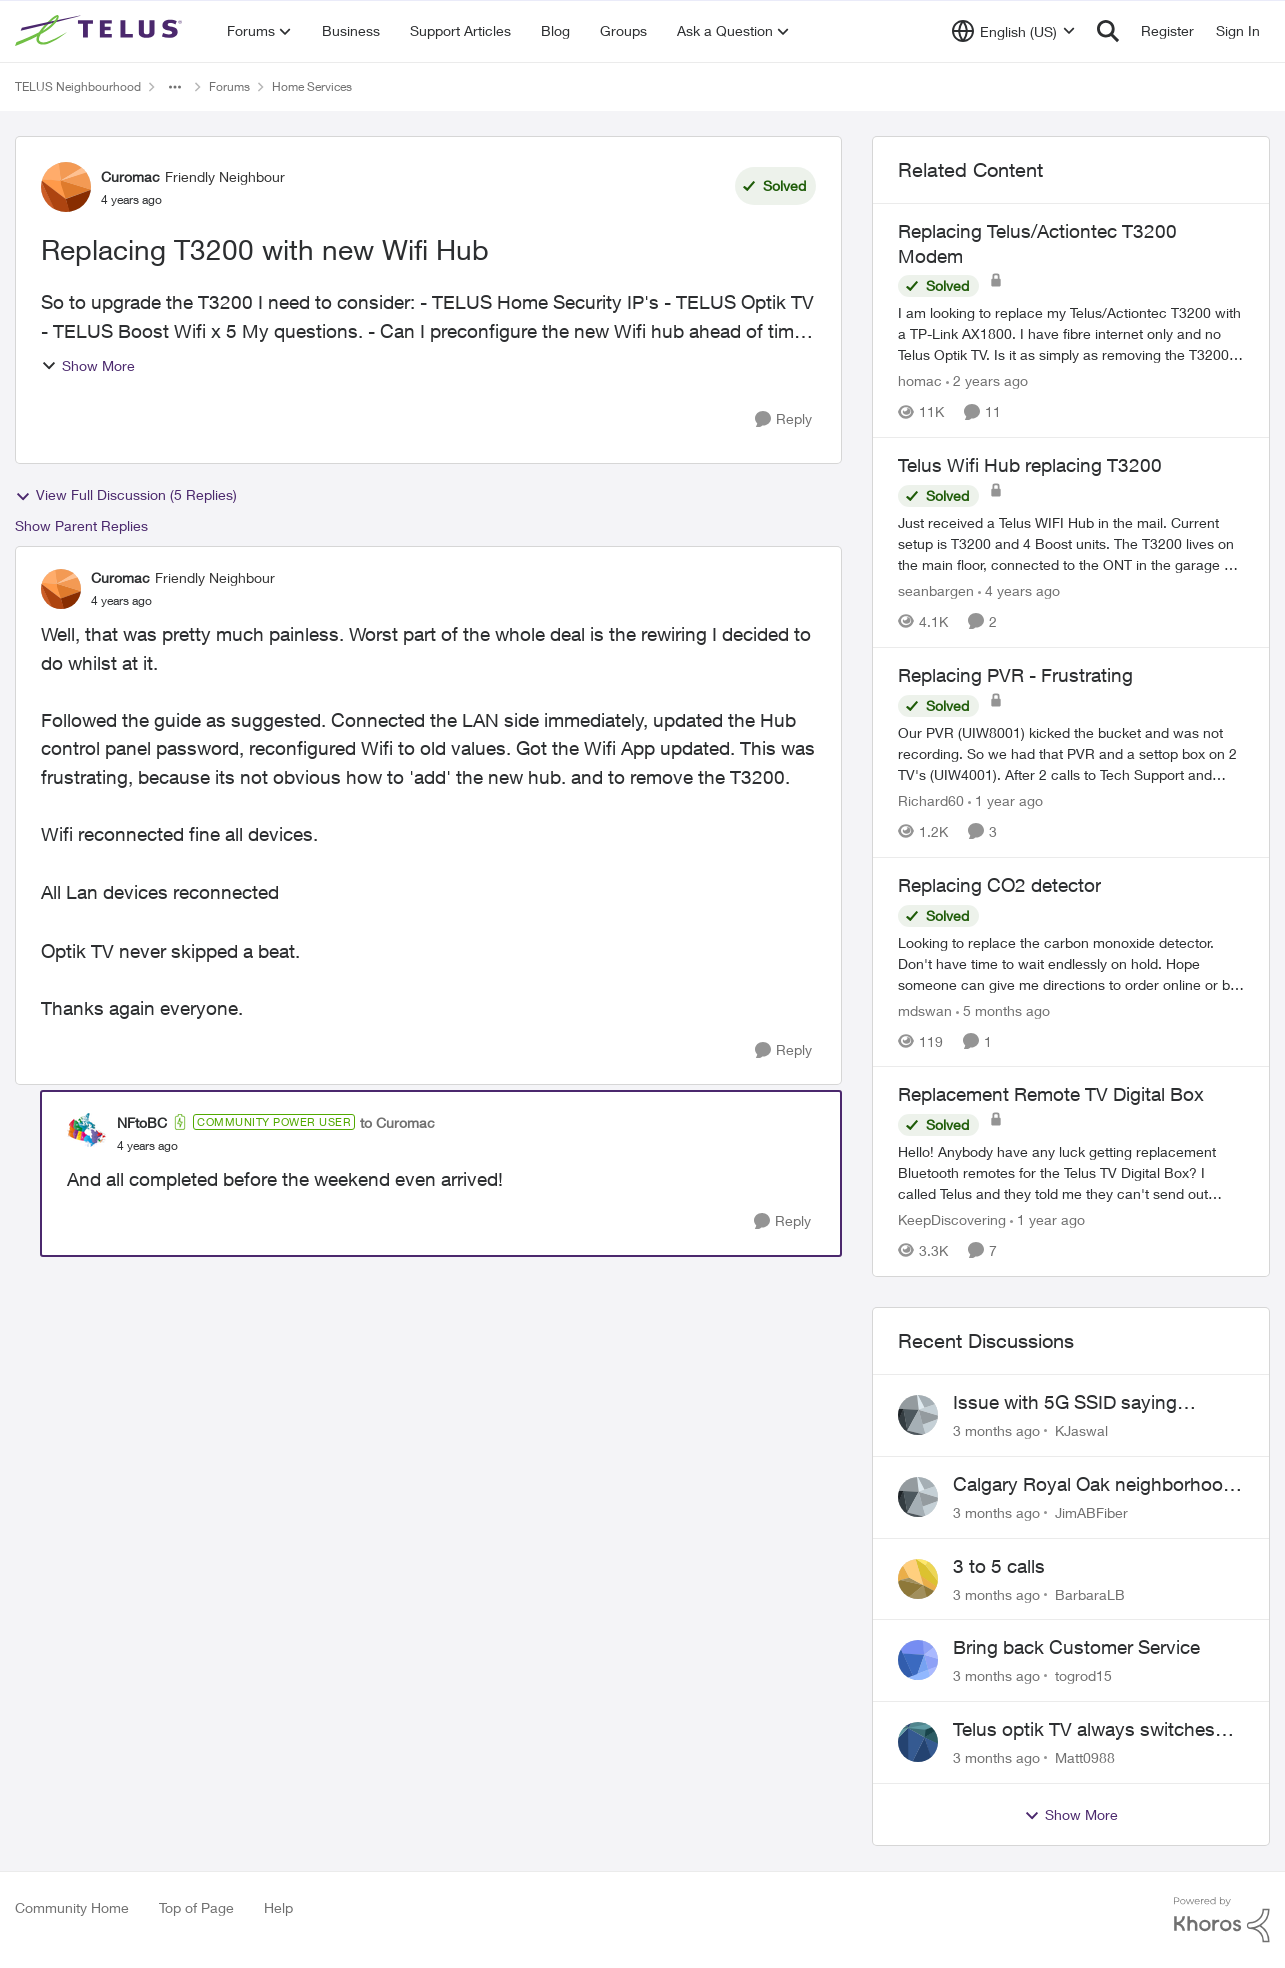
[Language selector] (1013, 31)
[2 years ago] (987, 380)
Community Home (72, 1907)
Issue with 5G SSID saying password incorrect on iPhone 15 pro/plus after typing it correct (1093, 1403)
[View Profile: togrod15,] (918, 1660)
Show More (88, 365)
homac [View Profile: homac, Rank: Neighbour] (920, 380)
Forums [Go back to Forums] (229, 86)
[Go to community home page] (101, 31)
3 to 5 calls (999, 1566)
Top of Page (196, 1907)
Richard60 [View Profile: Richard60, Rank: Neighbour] (931, 800)
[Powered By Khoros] (1222, 1920)
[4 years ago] (1019, 590)
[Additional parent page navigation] (175, 87)
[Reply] (783, 419)
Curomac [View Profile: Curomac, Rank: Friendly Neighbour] (130, 176)
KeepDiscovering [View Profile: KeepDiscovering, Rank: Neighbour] (952, 1219)
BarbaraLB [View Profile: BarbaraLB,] (1090, 1593)
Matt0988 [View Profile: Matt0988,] (1085, 1757)
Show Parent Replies (81, 525)
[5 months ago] (1003, 1009)
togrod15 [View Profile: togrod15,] (1083, 1675)
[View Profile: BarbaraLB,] (918, 1579)
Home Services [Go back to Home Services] (312, 86)
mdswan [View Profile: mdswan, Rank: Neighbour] (925, 1009)
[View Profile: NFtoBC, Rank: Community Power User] (87, 1133)
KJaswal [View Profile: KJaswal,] (1081, 1430)
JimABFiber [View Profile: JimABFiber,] (1091, 1512)
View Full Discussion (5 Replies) (126, 495)
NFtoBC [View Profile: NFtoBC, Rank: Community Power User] (142, 1122)
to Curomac (397, 1122)
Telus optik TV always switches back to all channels (1084, 1730)
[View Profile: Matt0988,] (918, 1742)
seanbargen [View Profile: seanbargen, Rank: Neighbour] (936, 590)
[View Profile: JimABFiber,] (918, 1497)
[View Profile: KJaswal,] (918, 1415)
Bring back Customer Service (1076, 1647)
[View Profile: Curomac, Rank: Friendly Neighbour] (66, 187)
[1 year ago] (1005, 800)
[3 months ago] (996, 1430)
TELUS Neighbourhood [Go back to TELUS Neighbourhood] (78, 86)
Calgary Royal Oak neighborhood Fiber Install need (1093, 1485)
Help (278, 1907)
